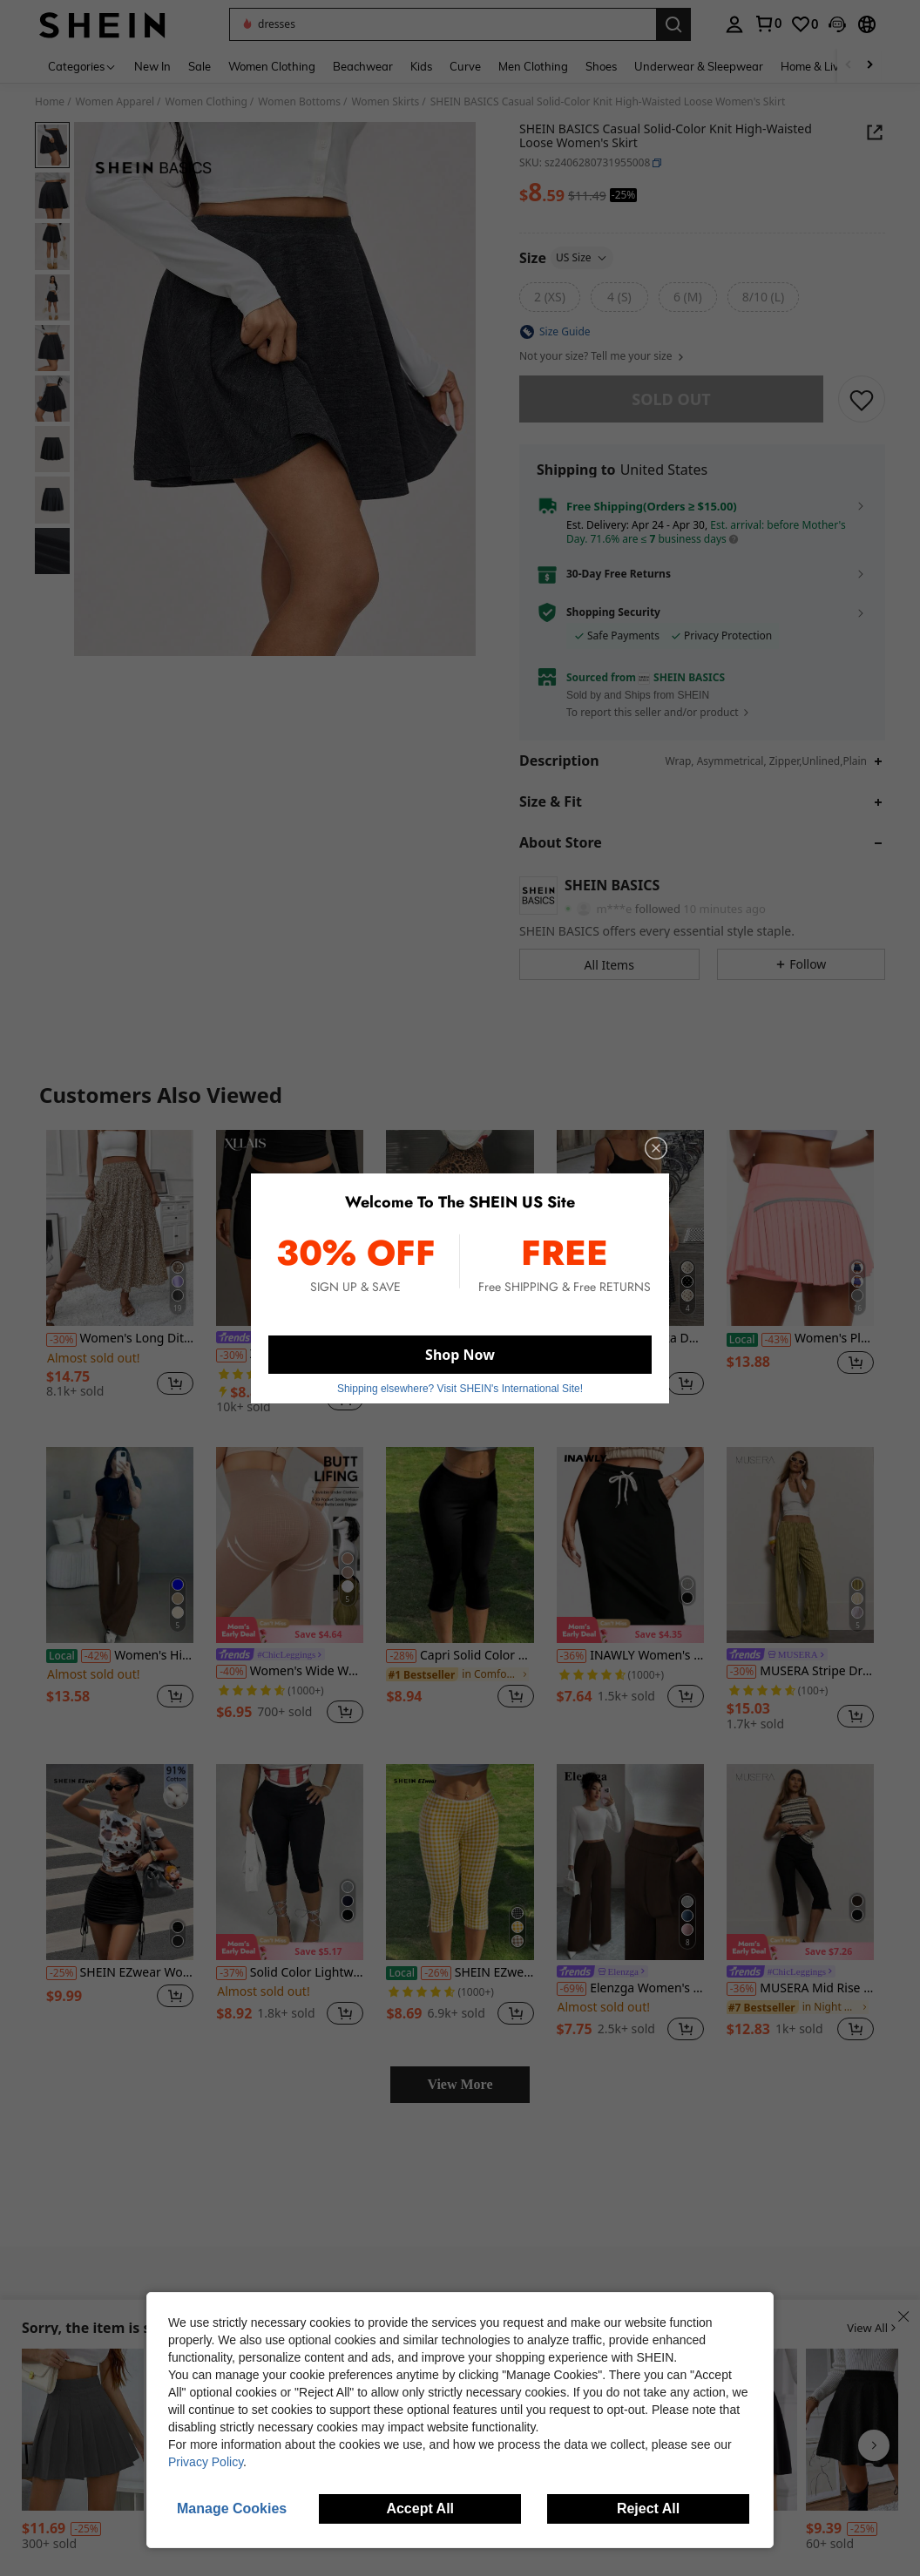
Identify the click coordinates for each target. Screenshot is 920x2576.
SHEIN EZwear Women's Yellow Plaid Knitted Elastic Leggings (459, 1972)
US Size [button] (582, 257)
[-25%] (401, 1340)
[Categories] (82, 66)
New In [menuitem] (152, 66)
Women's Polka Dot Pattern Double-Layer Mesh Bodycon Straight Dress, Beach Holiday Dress (630, 1338)
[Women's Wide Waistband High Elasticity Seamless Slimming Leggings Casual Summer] (289, 1545)
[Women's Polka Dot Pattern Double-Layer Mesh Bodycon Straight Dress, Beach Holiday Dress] (630, 1228)
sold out (671, 399)
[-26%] (436, 1973)
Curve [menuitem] (465, 66)
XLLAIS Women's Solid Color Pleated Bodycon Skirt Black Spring (289, 1354)
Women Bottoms (299, 102)
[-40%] (231, 1672)
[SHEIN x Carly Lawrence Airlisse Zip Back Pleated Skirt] (83, 2430)
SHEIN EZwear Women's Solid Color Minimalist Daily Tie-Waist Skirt (119, 1972)
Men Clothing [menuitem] (533, 66)
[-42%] (96, 1656)
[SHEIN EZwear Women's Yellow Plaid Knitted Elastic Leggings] (459, 1862)
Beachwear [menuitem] (363, 66)
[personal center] (734, 24)
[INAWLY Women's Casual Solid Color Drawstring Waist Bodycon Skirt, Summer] (630, 1545)
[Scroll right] (869, 66)
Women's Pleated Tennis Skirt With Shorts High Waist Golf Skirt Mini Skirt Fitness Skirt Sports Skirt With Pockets (800, 1338)
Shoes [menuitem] (601, 66)
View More (459, 2084)
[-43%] (776, 1340)
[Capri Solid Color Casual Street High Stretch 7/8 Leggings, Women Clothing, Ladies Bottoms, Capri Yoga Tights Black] (459, 1545)
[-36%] (572, 1656)
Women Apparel (115, 102)
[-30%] (61, 1340)
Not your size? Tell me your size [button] (602, 356)
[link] (767, 23)
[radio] (549, 297)
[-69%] (572, 1989)
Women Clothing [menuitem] (271, 66)
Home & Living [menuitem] (818, 66)
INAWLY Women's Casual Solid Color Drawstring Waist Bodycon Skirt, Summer (630, 1655)
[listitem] (119, 1270)
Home (49, 102)
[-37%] (231, 1973)
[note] (289, 1630)
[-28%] (401, 1656)
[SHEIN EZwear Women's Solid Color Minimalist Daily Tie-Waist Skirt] (119, 1862)
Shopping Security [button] (613, 612)
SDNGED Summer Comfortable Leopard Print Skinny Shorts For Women (459, 1338)
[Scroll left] (848, 66)
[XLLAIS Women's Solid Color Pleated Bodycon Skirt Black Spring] (289, 1228)
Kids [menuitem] (421, 66)
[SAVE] (861, 399)
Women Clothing (206, 102)
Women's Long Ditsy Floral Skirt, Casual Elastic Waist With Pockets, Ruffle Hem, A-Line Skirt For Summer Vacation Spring (119, 1338)
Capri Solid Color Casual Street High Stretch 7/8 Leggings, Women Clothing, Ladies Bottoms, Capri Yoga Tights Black (459, 1655)
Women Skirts (385, 102)
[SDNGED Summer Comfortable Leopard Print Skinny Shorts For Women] (459, 1228)
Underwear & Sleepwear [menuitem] (698, 66)
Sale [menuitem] (199, 66)
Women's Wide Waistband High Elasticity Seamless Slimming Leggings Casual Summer (289, 1671)
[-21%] (572, 1340)
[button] (442, 24)
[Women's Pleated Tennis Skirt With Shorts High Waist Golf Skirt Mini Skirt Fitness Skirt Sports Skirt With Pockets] (800, 1228)
